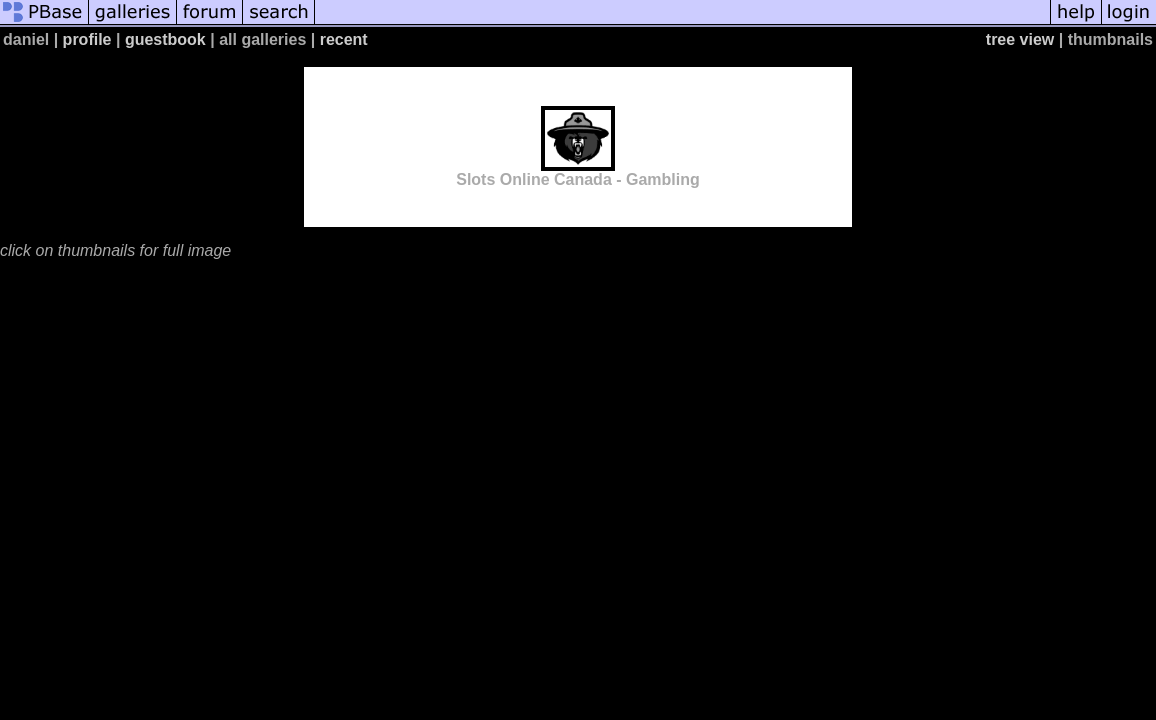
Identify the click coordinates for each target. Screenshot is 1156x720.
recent (344, 39)
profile (87, 39)
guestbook (165, 39)
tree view (1020, 39)
